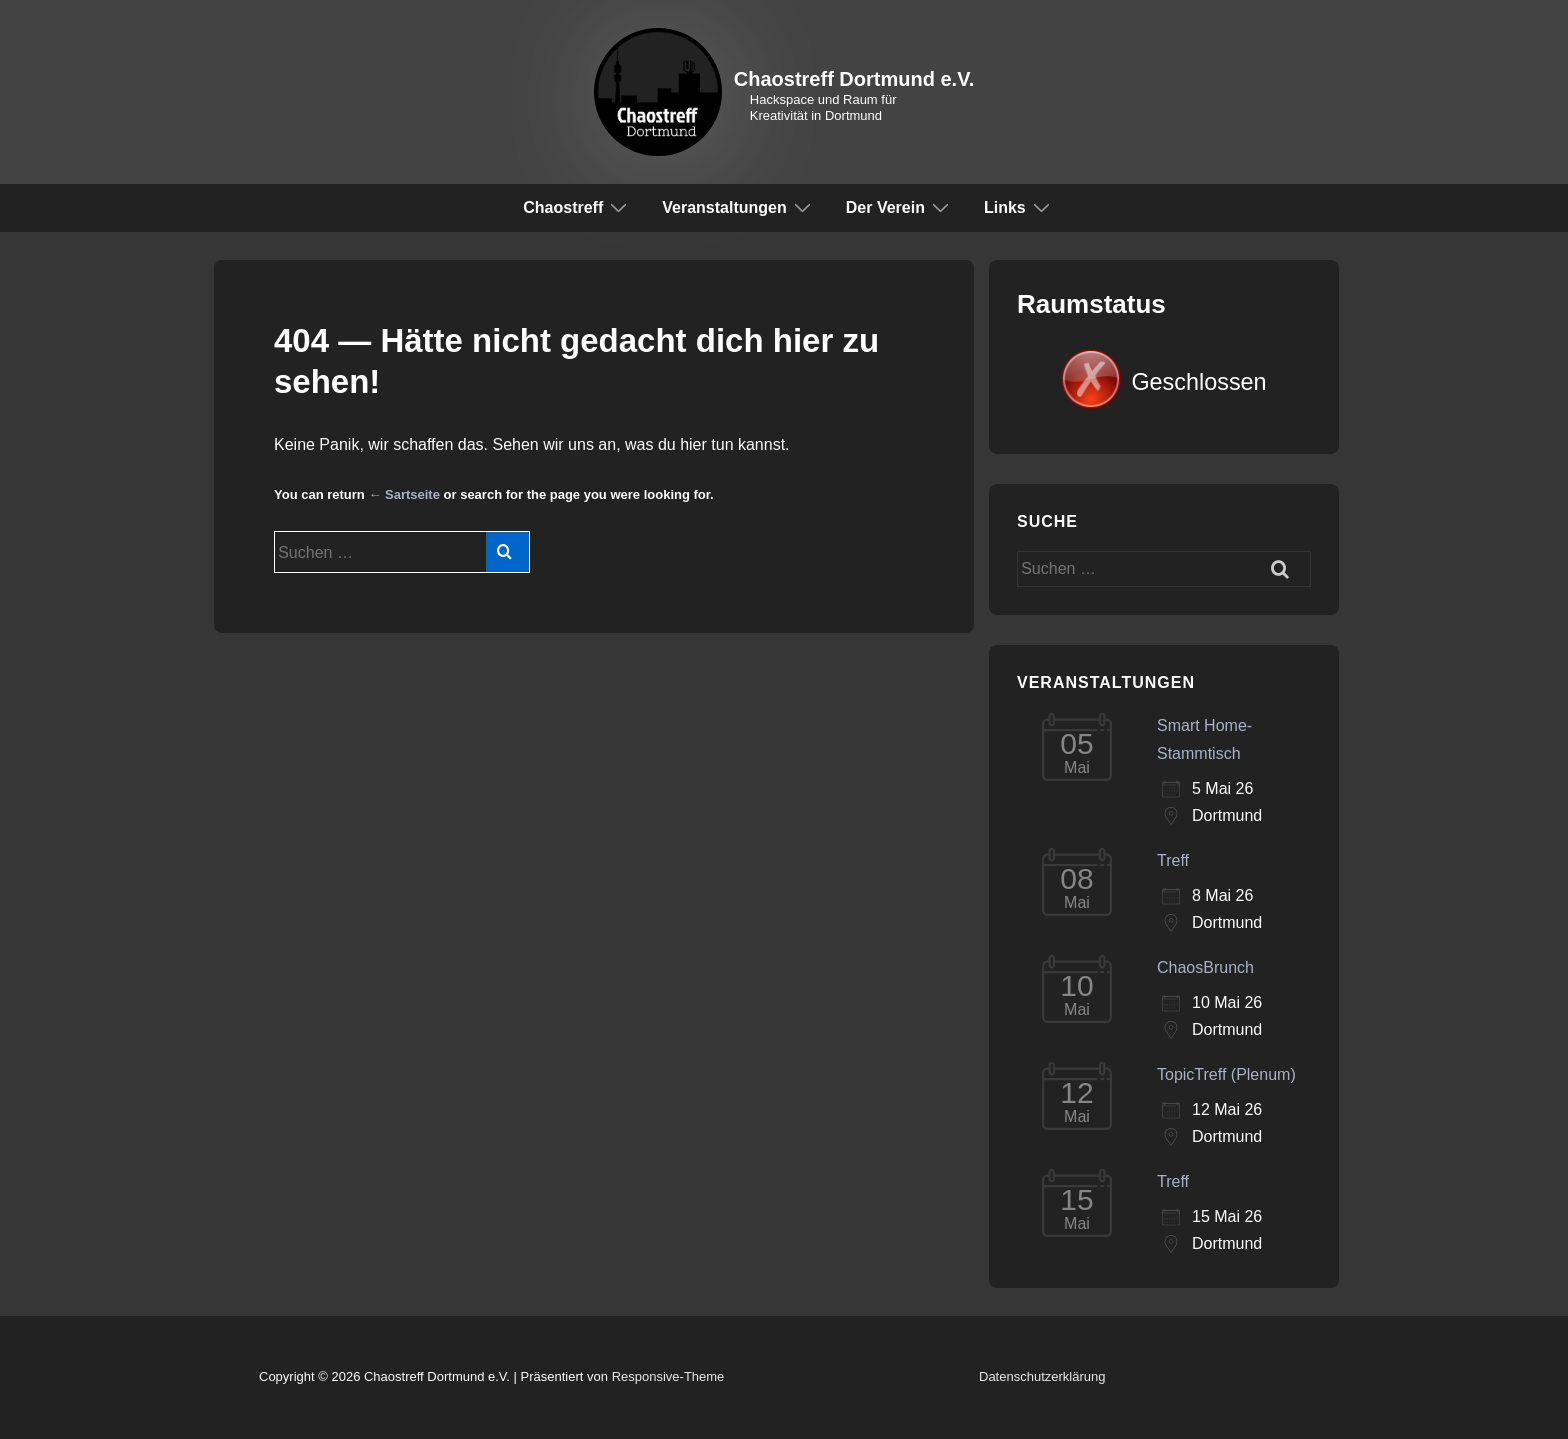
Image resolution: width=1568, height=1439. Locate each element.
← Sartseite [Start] (404, 494)
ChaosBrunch (1205, 967)
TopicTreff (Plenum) (1226, 1074)
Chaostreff (577, 207)
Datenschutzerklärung (1042, 1376)
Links (1019, 207)
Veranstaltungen (738, 207)
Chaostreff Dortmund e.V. (854, 79)
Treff (1173, 860)
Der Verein (900, 207)
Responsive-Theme (668, 1376)
